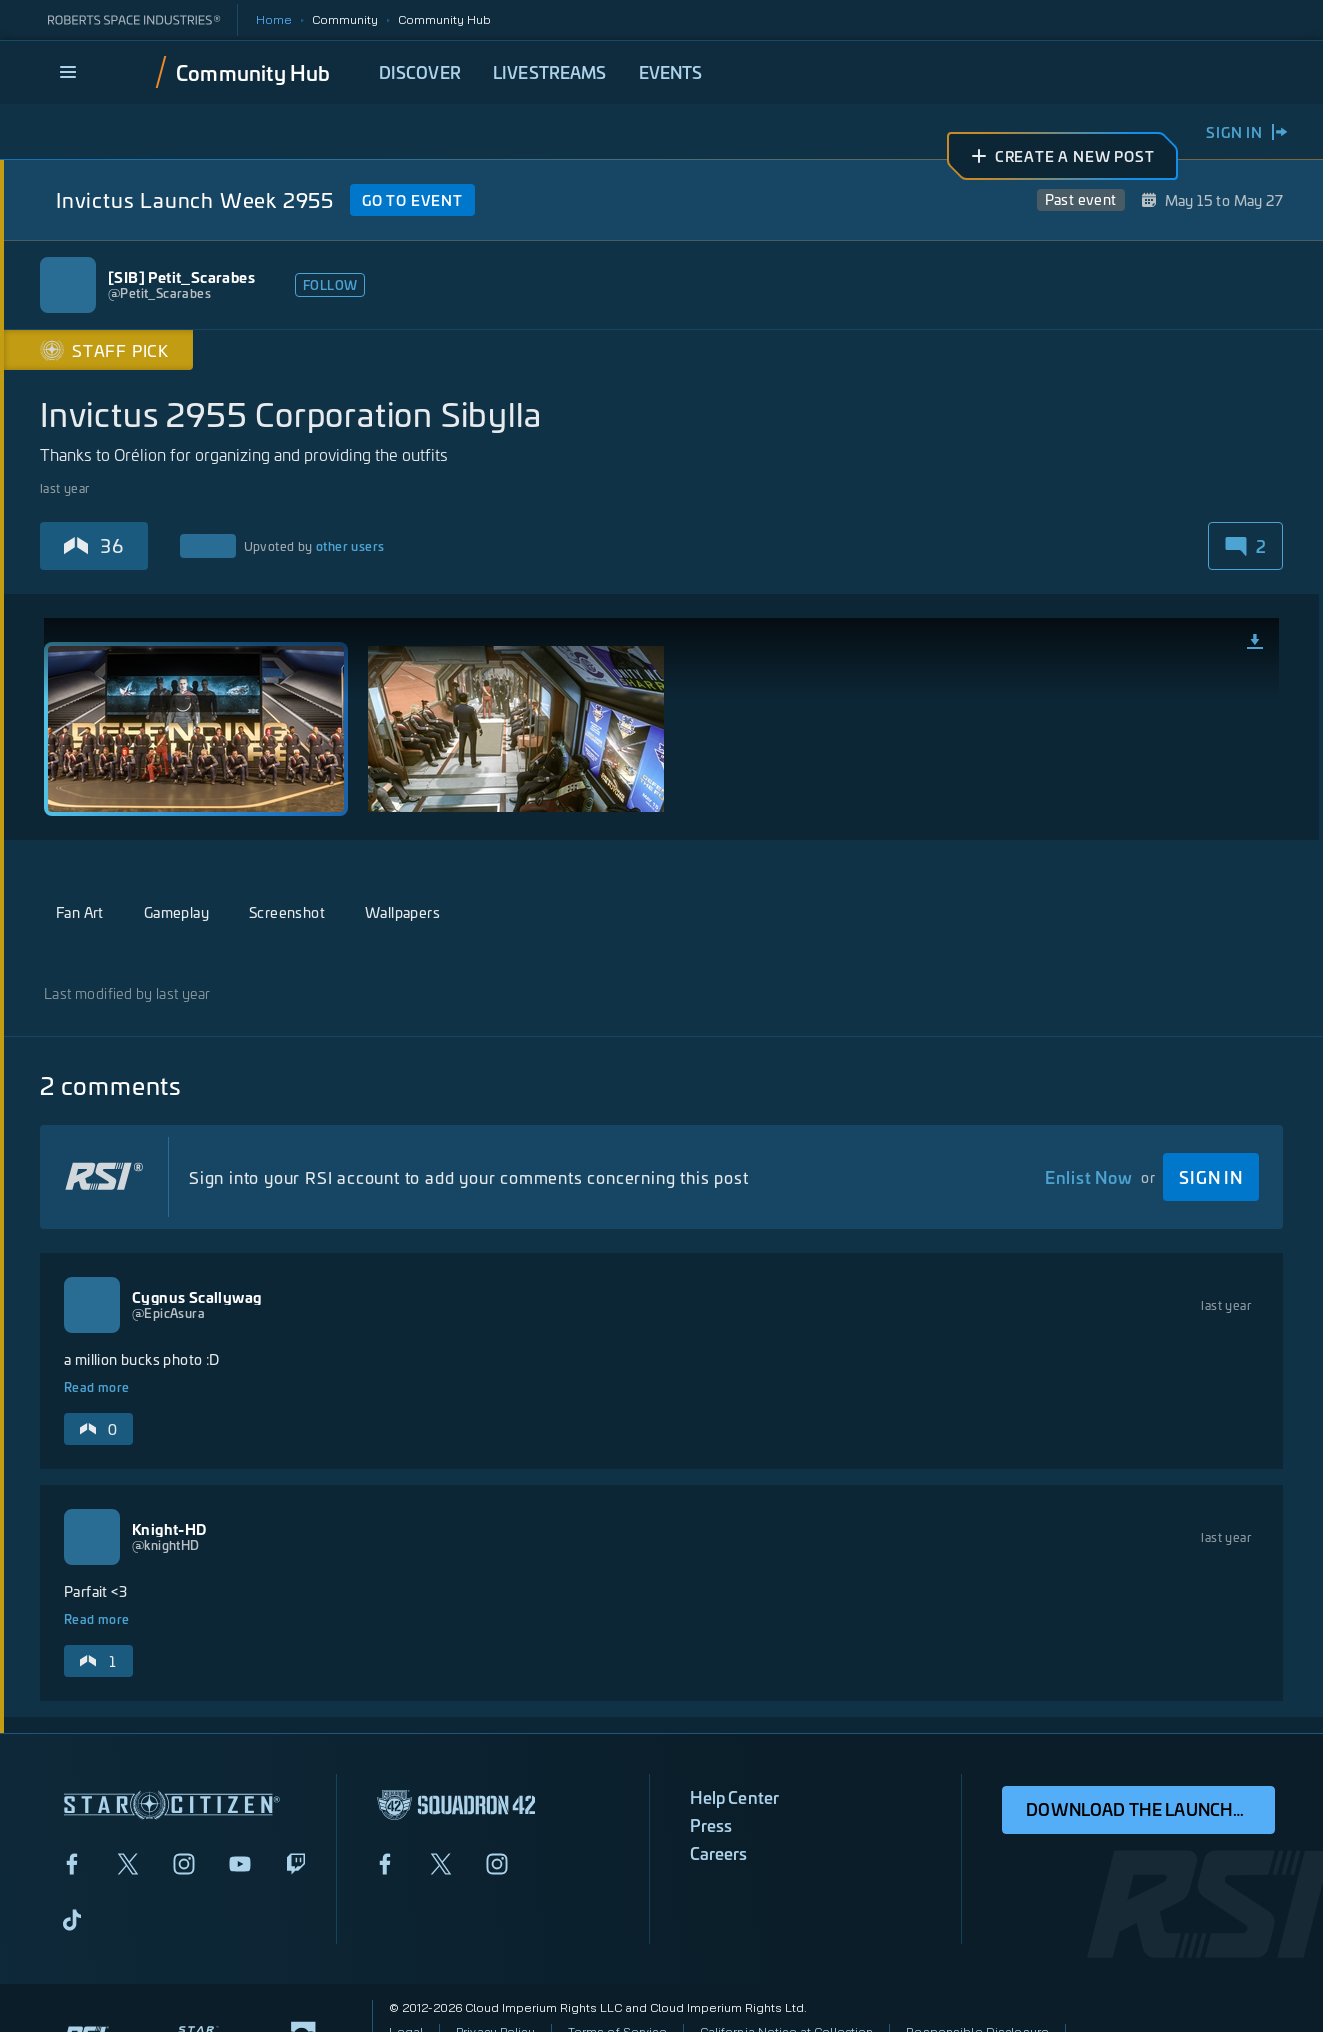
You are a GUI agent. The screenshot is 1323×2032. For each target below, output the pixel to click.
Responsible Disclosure (977, 1975)
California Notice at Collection (787, 1975)
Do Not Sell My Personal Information (495, 2007)
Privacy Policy (495, 1975)
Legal (406, 1975)
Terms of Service (617, 1975)
